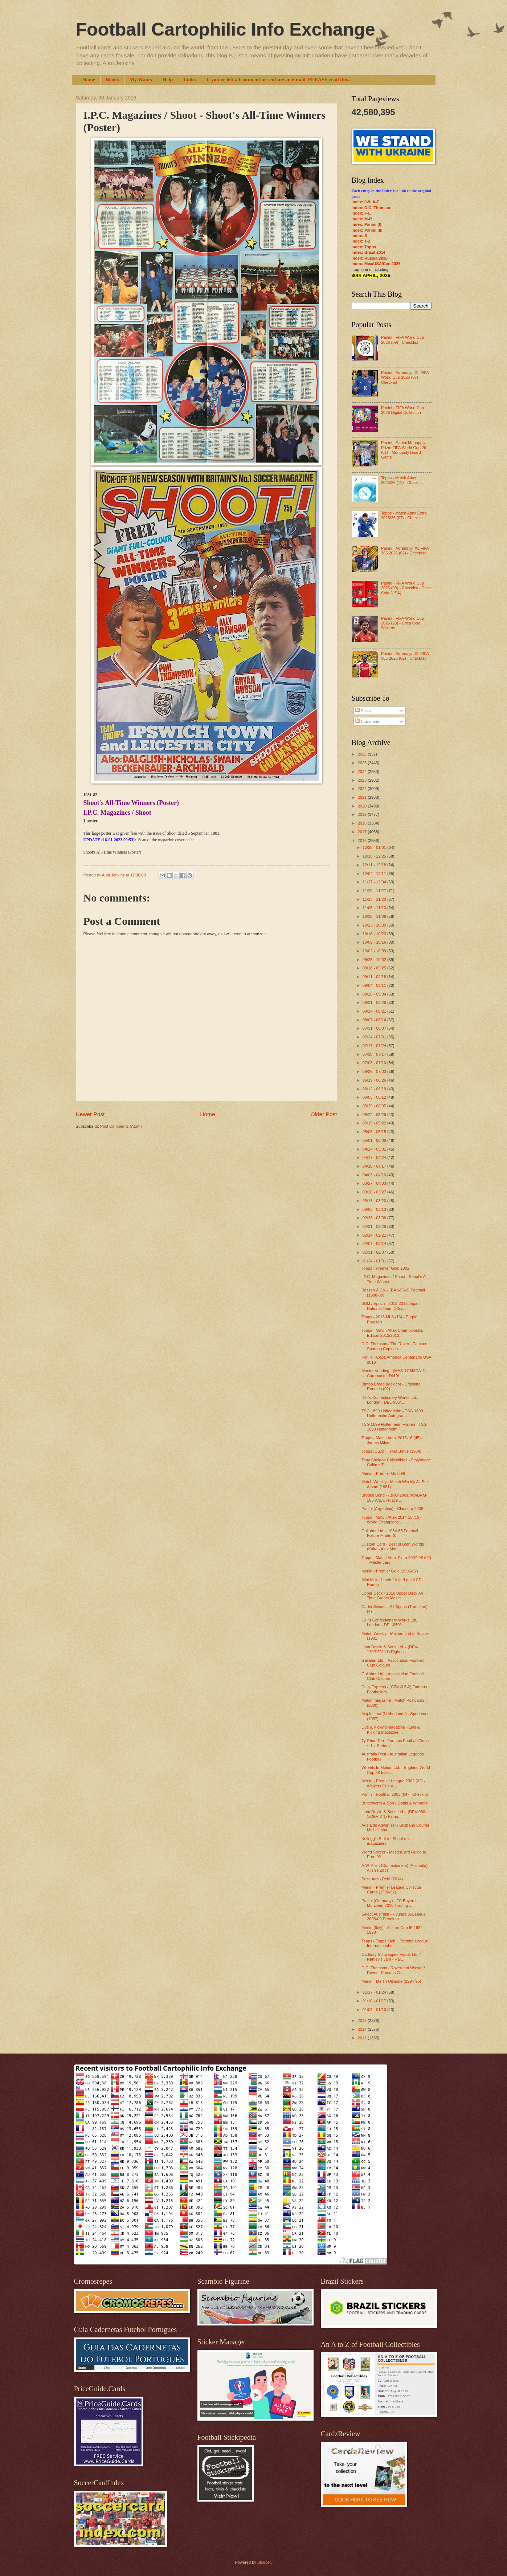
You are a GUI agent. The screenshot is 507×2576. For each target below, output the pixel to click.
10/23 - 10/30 (375, 925)
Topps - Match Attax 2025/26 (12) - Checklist (402, 480)
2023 (363, 780)
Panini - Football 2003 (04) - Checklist (395, 1794)
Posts (363, 710)
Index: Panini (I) (366, 224)
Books (112, 79)
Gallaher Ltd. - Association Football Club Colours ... (392, 1662)
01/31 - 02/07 (375, 1252)
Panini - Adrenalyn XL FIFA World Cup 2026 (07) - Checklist (405, 377)
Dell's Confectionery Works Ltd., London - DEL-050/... (389, 1399)
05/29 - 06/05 (375, 1106)
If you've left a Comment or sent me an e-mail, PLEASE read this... (279, 79)
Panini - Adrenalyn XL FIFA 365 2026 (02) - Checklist (405, 550)
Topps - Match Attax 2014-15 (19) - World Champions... (392, 1519)
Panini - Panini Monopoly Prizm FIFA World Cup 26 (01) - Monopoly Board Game (403, 449)
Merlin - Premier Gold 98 (383, 1473)
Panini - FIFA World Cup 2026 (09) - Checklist (402, 339)
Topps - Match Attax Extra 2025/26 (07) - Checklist (404, 515)
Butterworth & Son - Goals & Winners (394, 1803)
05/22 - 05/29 (375, 1114)
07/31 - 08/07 (375, 1028)
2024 (363, 771)
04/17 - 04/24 (375, 1157)
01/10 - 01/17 (375, 2001)
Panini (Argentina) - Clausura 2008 (392, 1508)
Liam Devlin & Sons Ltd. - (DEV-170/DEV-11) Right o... (389, 1649)
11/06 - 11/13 (375, 908)
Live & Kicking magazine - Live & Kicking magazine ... (390, 1729)
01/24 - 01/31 (375, 1261)
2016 (363, 840)
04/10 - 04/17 (375, 1166)
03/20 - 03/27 (375, 1192)
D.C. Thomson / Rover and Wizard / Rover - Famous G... (393, 1970)
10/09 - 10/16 (375, 942)
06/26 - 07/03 (375, 1071)
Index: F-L (361, 213)
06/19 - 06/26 (375, 1080)
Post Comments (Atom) (121, 1126)
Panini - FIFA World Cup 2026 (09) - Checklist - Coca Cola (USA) (406, 588)
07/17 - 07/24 (375, 1045)
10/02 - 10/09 (375, 951)
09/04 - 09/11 (375, 985)
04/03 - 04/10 (375, 1175)
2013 (363, 2038)
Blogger (264, 2562)
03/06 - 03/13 (375, 1209)
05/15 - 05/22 (375, 1123)
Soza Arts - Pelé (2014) (382, 1879)
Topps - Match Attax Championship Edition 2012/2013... (392, 1332)
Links (189, 79)
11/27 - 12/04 (375, 882)
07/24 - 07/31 (375, 1037)
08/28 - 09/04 (375, 994)
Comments (367, 721)
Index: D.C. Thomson (372, 207)
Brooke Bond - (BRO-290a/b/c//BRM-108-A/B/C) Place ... (394, 1497)
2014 (363, 2029)
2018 (363, 823)
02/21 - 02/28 (375, 1226)
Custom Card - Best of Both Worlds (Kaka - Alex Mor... (392, 1546)
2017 (363, 832)
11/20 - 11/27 (375, 890)
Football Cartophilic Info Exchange (225, 29)
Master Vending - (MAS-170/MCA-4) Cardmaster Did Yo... (393, 1372)
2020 (363, 806)
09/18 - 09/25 (375, 968)
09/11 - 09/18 (375, 976)
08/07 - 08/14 (375, 1020)
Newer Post (90, 1114)
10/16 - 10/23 (375, 934)
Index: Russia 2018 (370, 258)
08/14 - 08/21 (375, 1011)
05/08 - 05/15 (375, 1132)
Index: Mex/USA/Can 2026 (376, 263)
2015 (363, 2020)
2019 (363, 814)
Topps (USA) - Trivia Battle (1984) (391, 1451)
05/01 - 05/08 (375, 1140)
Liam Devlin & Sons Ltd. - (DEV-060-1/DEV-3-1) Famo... (393, 1814)
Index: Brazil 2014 (368, 252)
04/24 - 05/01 (375, 1149)
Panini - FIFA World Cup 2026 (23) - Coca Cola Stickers (402, 623)
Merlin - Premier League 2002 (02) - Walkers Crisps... (393, 1783)
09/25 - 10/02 (375, 959)
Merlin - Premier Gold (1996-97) (389, 1571)
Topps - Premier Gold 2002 (385, 1268)
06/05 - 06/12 (375, 1097)
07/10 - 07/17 (375, 1054)
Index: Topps (364, 247)
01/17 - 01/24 (375, 1992)
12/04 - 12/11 (375, 873)
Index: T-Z (361, 241)
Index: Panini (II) (367, 230)
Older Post (324, 1114)
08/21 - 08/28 (375, 1002)
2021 (363, 797)
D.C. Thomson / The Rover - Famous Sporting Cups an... (394, 1346)
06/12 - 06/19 (375, 1089)
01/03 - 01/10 (375, 2009)
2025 (363, 763)
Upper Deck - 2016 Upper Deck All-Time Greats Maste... (392, 1595)
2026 (363, 754)
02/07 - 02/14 (375, 1243)
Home (88, 79)
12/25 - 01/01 (375, 847)
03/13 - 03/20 (375, 1201)
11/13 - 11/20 (375, 899)
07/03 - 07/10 (375, 1063)
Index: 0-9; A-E (366, 202)
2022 (363, 788)
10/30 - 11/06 (375, 916)
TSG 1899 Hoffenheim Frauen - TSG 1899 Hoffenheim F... (394, 1426)
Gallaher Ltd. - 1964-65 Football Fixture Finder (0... (389, 1533)
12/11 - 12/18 (375, 865)
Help (167, 79)
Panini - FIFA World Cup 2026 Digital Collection (402, 410)
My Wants (141, 79)
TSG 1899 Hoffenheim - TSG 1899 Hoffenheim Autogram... (392, 1413)
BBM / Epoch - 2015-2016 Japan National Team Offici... (390, 1305)
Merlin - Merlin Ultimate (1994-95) (391, 1981)
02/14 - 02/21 (375, 1235)
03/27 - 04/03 (375, 1183)
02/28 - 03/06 (375, 1218)
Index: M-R (362, 219)
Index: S (359, 235)
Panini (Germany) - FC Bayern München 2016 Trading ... (388, 1903)
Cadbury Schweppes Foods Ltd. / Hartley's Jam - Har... (391, 1956)
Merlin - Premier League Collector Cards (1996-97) (391, 1889)
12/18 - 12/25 (375, 856)
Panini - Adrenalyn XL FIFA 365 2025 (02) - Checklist (405, 655)
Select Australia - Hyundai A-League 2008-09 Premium (393, 1916)
